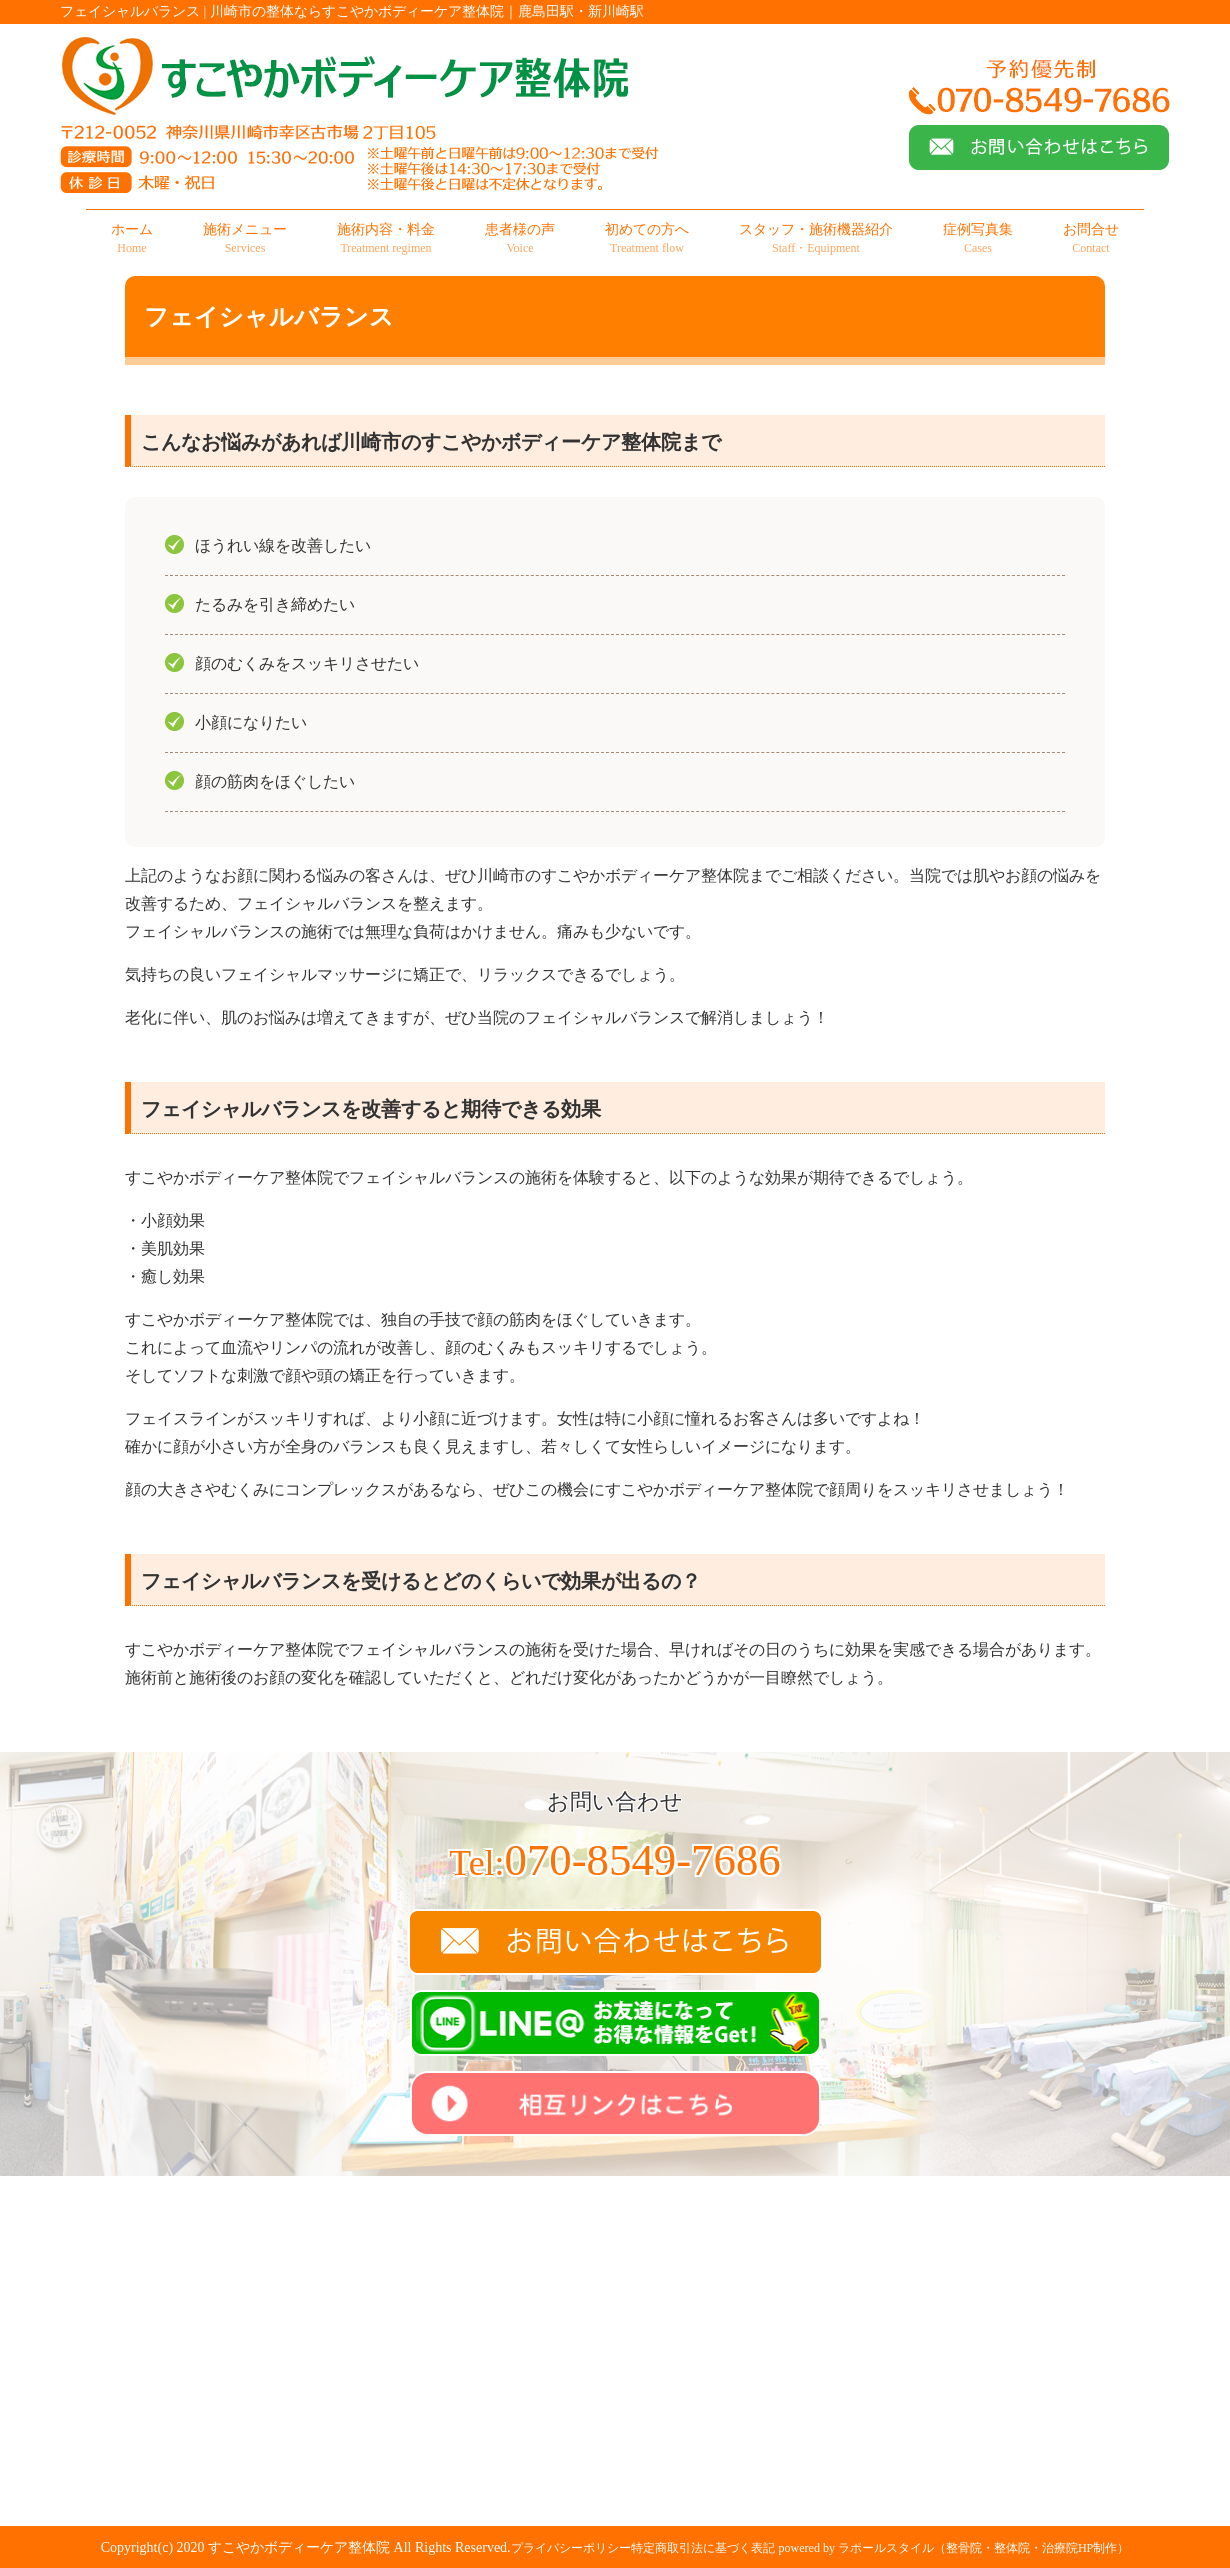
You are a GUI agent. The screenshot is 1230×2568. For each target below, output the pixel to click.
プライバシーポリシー (571, 2548)
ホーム (132, 239)
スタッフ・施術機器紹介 (816, 239)
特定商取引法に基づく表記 (703, 2548)
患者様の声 (520, 239)
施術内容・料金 (386, 239)
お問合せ (1091, 239)
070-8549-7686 (614, 1860)
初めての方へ (647, 239)
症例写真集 (978, 239)
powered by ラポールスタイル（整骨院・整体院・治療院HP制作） (954, 2548)
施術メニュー (245, 239)
